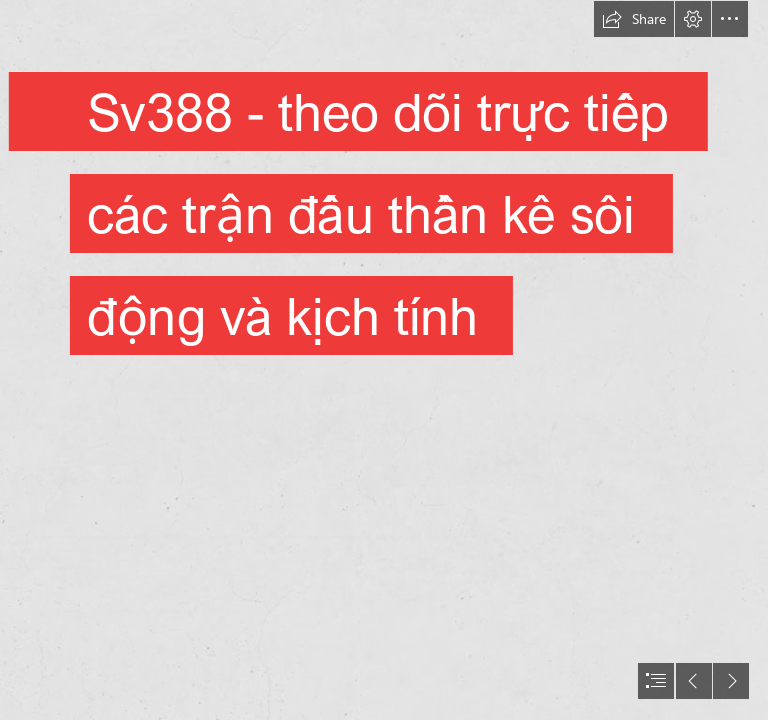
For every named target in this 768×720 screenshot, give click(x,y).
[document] (384, 360)
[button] (634, 19)
